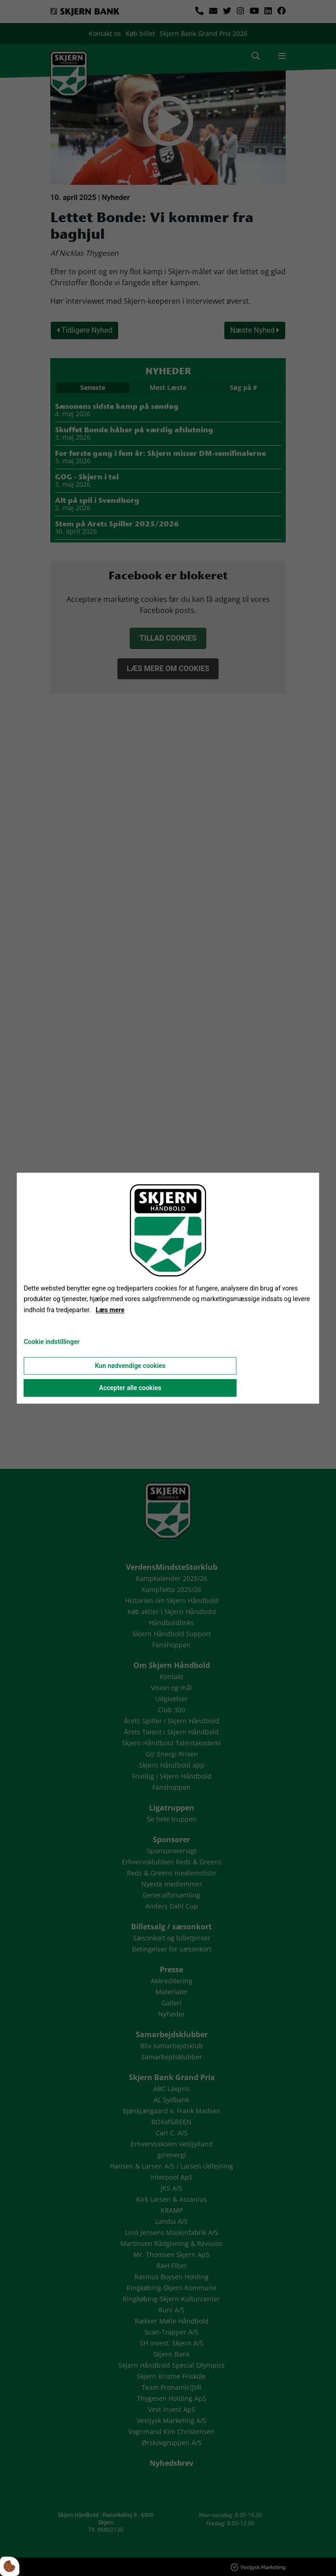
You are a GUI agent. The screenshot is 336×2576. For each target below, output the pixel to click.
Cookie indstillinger (51, 1341)
